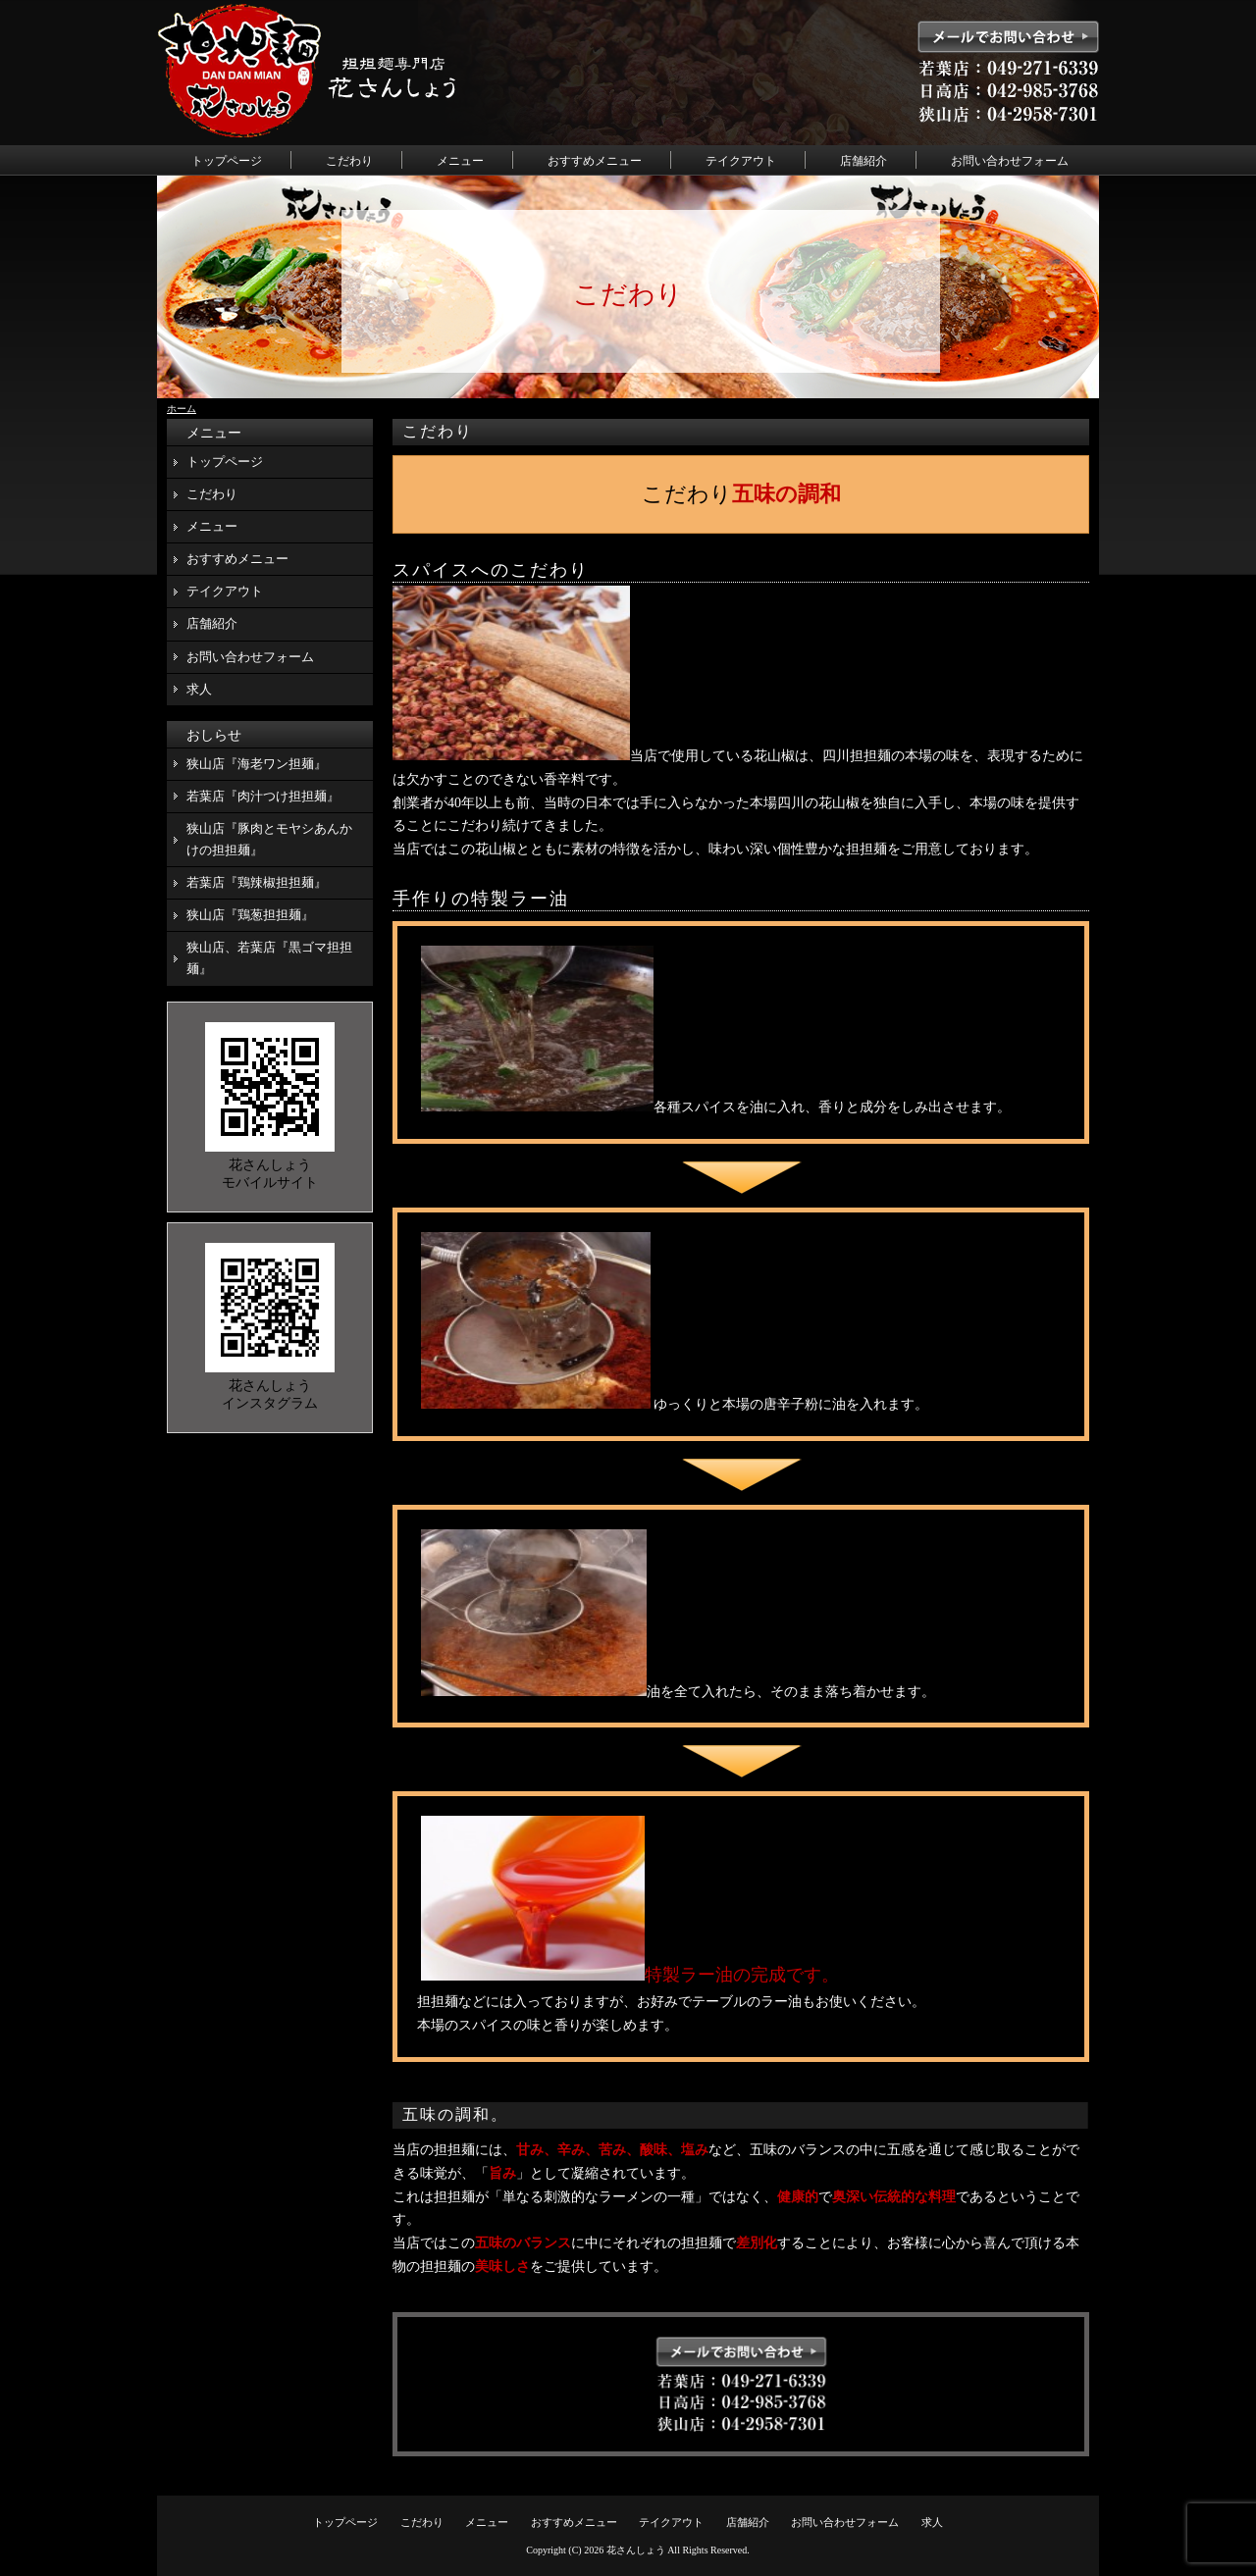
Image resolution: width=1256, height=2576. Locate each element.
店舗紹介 (863, 161)
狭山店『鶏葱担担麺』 (250, 914)
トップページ (226, 161)
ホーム (181, 408)
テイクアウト (741, 161)
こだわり (349, 161)
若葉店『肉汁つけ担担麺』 (263, 796)
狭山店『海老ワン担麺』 (256, 763)
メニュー (460, 161)
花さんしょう (635, 2550)
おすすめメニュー (595, 161)
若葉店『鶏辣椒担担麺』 (256, 882)
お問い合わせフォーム (1010, 161)
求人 (199, 689)
